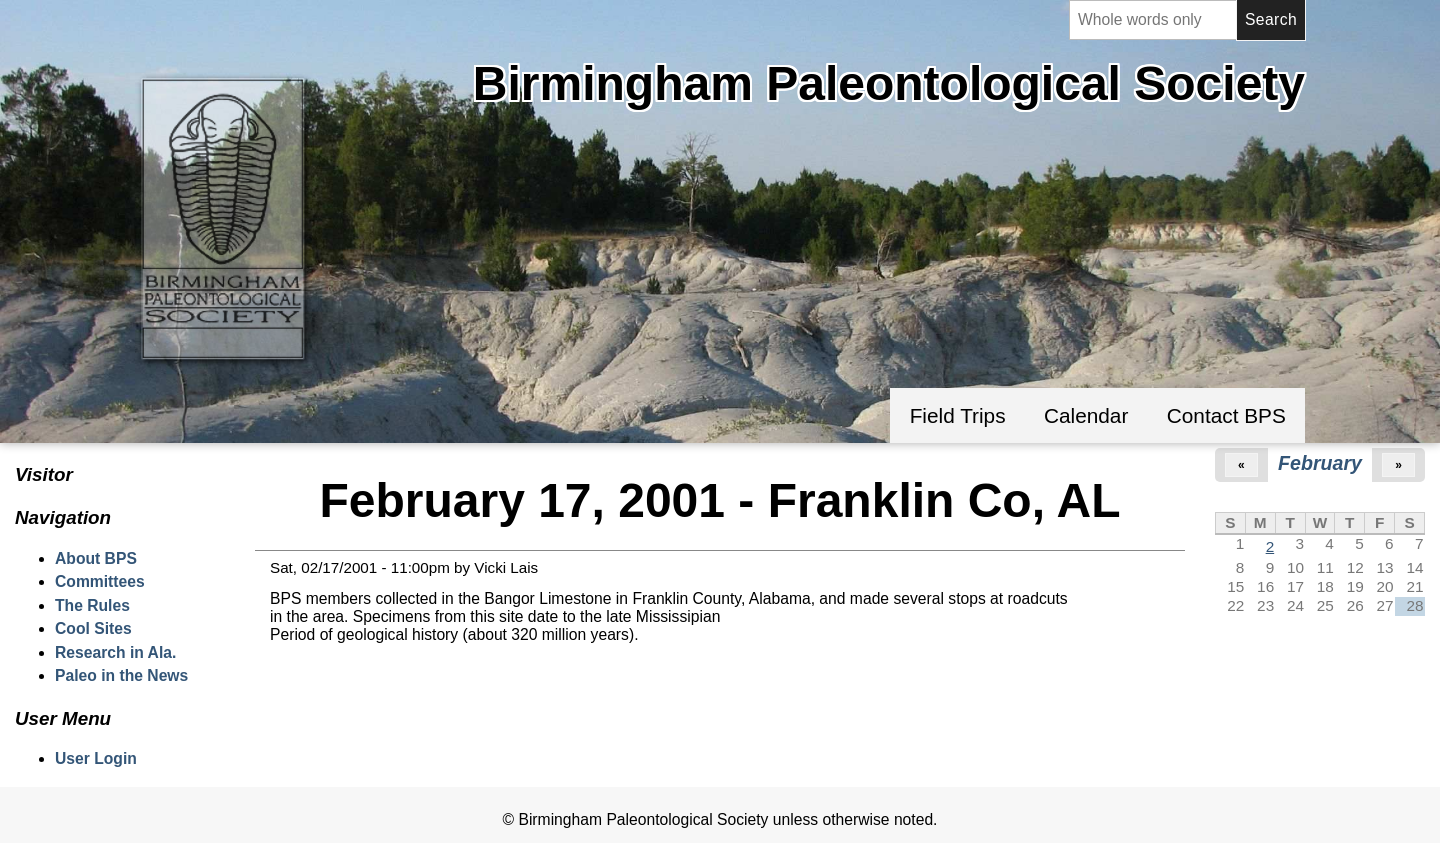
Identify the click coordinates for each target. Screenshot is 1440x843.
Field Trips (958, 415)
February (1320, 463)
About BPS (96, 558)
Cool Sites (93, 628)
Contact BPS (1226, 415)
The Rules (92, 605)
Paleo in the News (121, 675)
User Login (96, 758)
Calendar (1086, 415)
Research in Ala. (115, 652)
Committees (100, 581)
